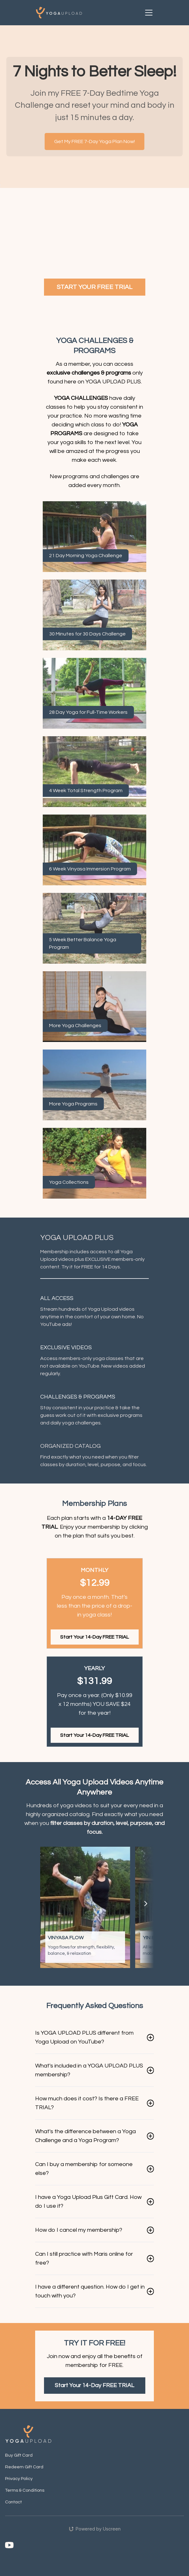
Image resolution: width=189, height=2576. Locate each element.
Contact (13, 2502)
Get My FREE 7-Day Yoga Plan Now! (94, 141)
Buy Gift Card (19, 2455)
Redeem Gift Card (24, 2467)
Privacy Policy (19, 2479)
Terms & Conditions (24, 2490)
